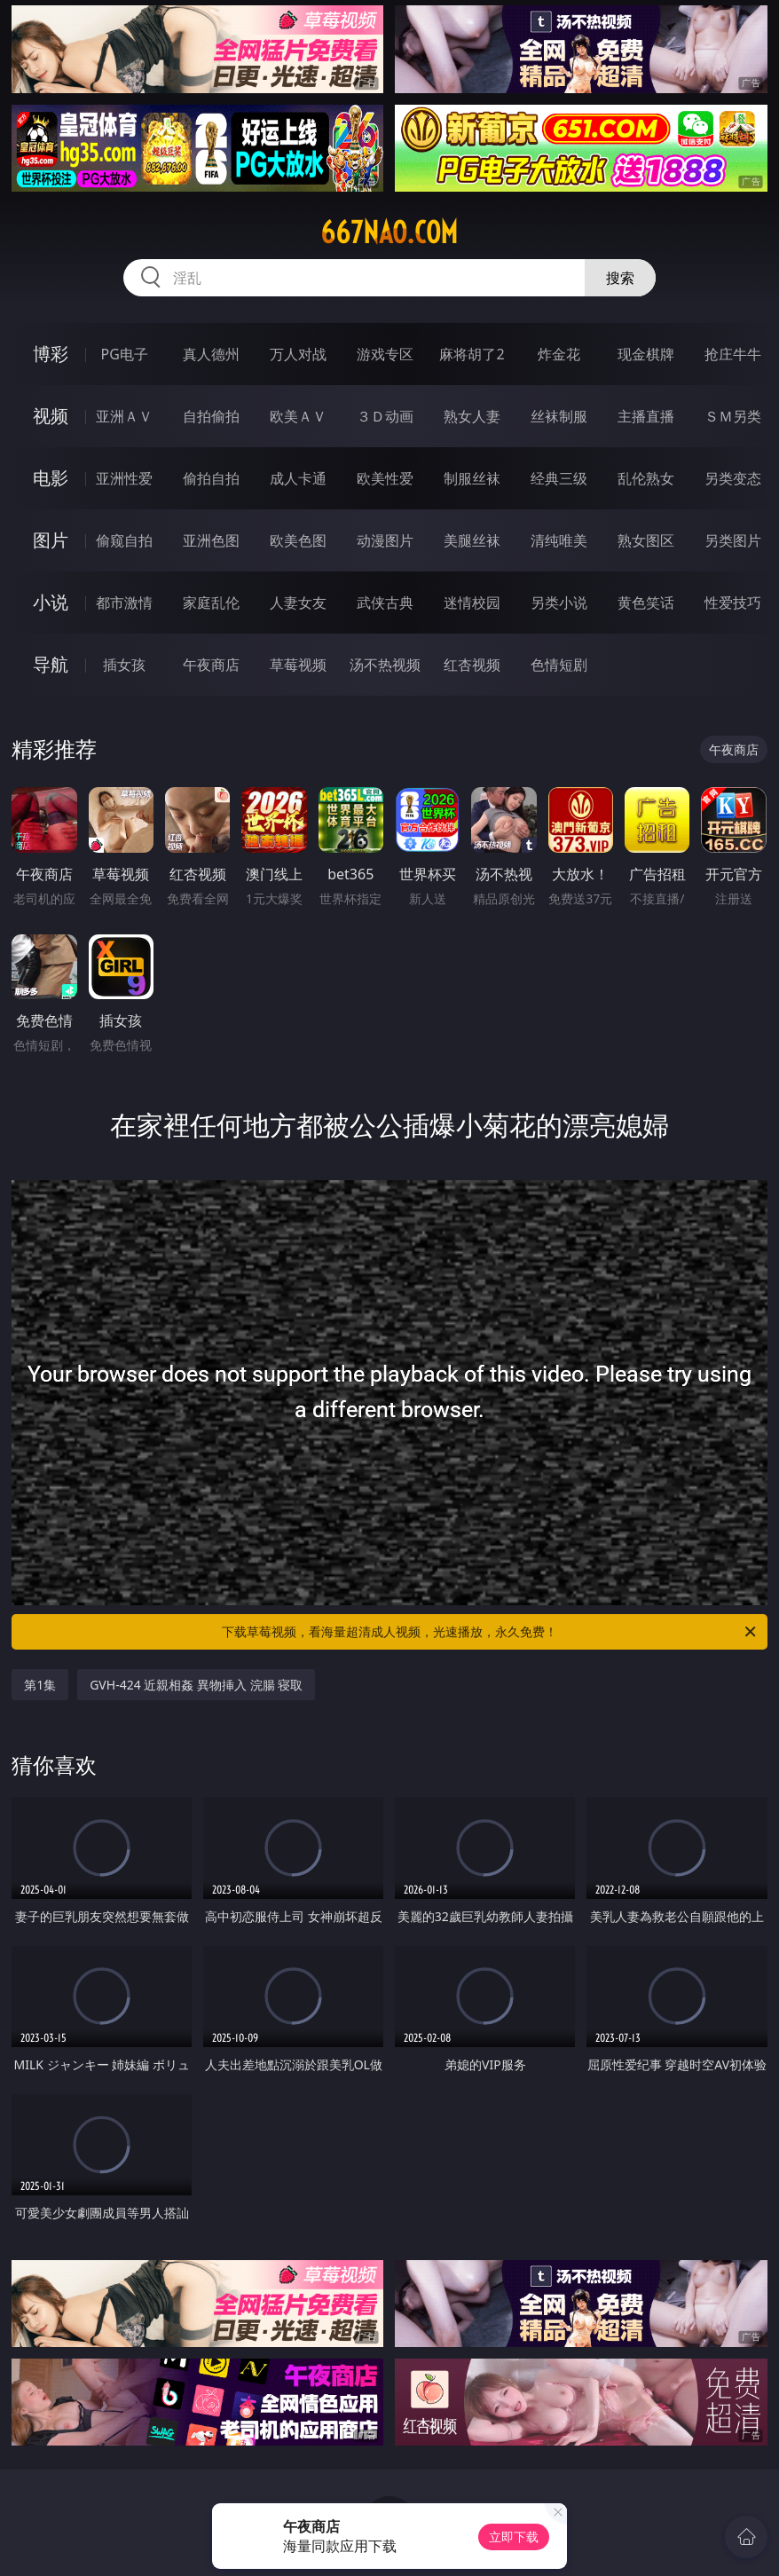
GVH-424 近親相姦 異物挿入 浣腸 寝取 (196, 1684)
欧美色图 (298, 540)
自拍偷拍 (211, 416)
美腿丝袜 (472, 540)
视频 (50, 416)
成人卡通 (298, 478)
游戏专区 (385, 354)
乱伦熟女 (646, 478)
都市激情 (124, 602)
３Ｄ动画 (385, 416)
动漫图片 (385, 540)
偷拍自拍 (211, 478)
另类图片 (732, 540)
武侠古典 (385, 602)
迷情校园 (472, 602)
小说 (50, 602)
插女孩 (124, 664)
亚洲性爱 (124, 478)
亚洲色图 (211, 540)
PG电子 (124, 354)
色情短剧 (559, 664)
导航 (50, 664)
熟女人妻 (472, 416)
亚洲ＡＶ (124, 416)
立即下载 (514, 2536)
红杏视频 (472, 664)
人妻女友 (298, 602)
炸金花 (559, 354)
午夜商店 (211, 664)
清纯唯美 (559, 540)
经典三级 (559, 478)
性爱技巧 (732, 602)
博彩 (50, 354)
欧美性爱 (385, 478)
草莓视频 (298, 664)
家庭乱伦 (211, 602)
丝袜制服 (559, 416)
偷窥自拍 (124, 540)
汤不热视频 (385, 664)
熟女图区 (646, 540)
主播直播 (646, 416)
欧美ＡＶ (298, 416)
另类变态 (732, 478)
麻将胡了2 (471, 354)
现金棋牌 (646, 354)
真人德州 (211, 354)
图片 (50, 540)
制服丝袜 (472, 478)
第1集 (40, 1684)
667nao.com (389, 232)
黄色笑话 (646, 602)
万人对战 (298, 354)
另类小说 (559, 602)
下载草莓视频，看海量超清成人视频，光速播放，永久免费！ (490, 1631)
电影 (50, 478)
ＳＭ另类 (732, 416)
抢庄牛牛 (732, 354)
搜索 (620, 278)
